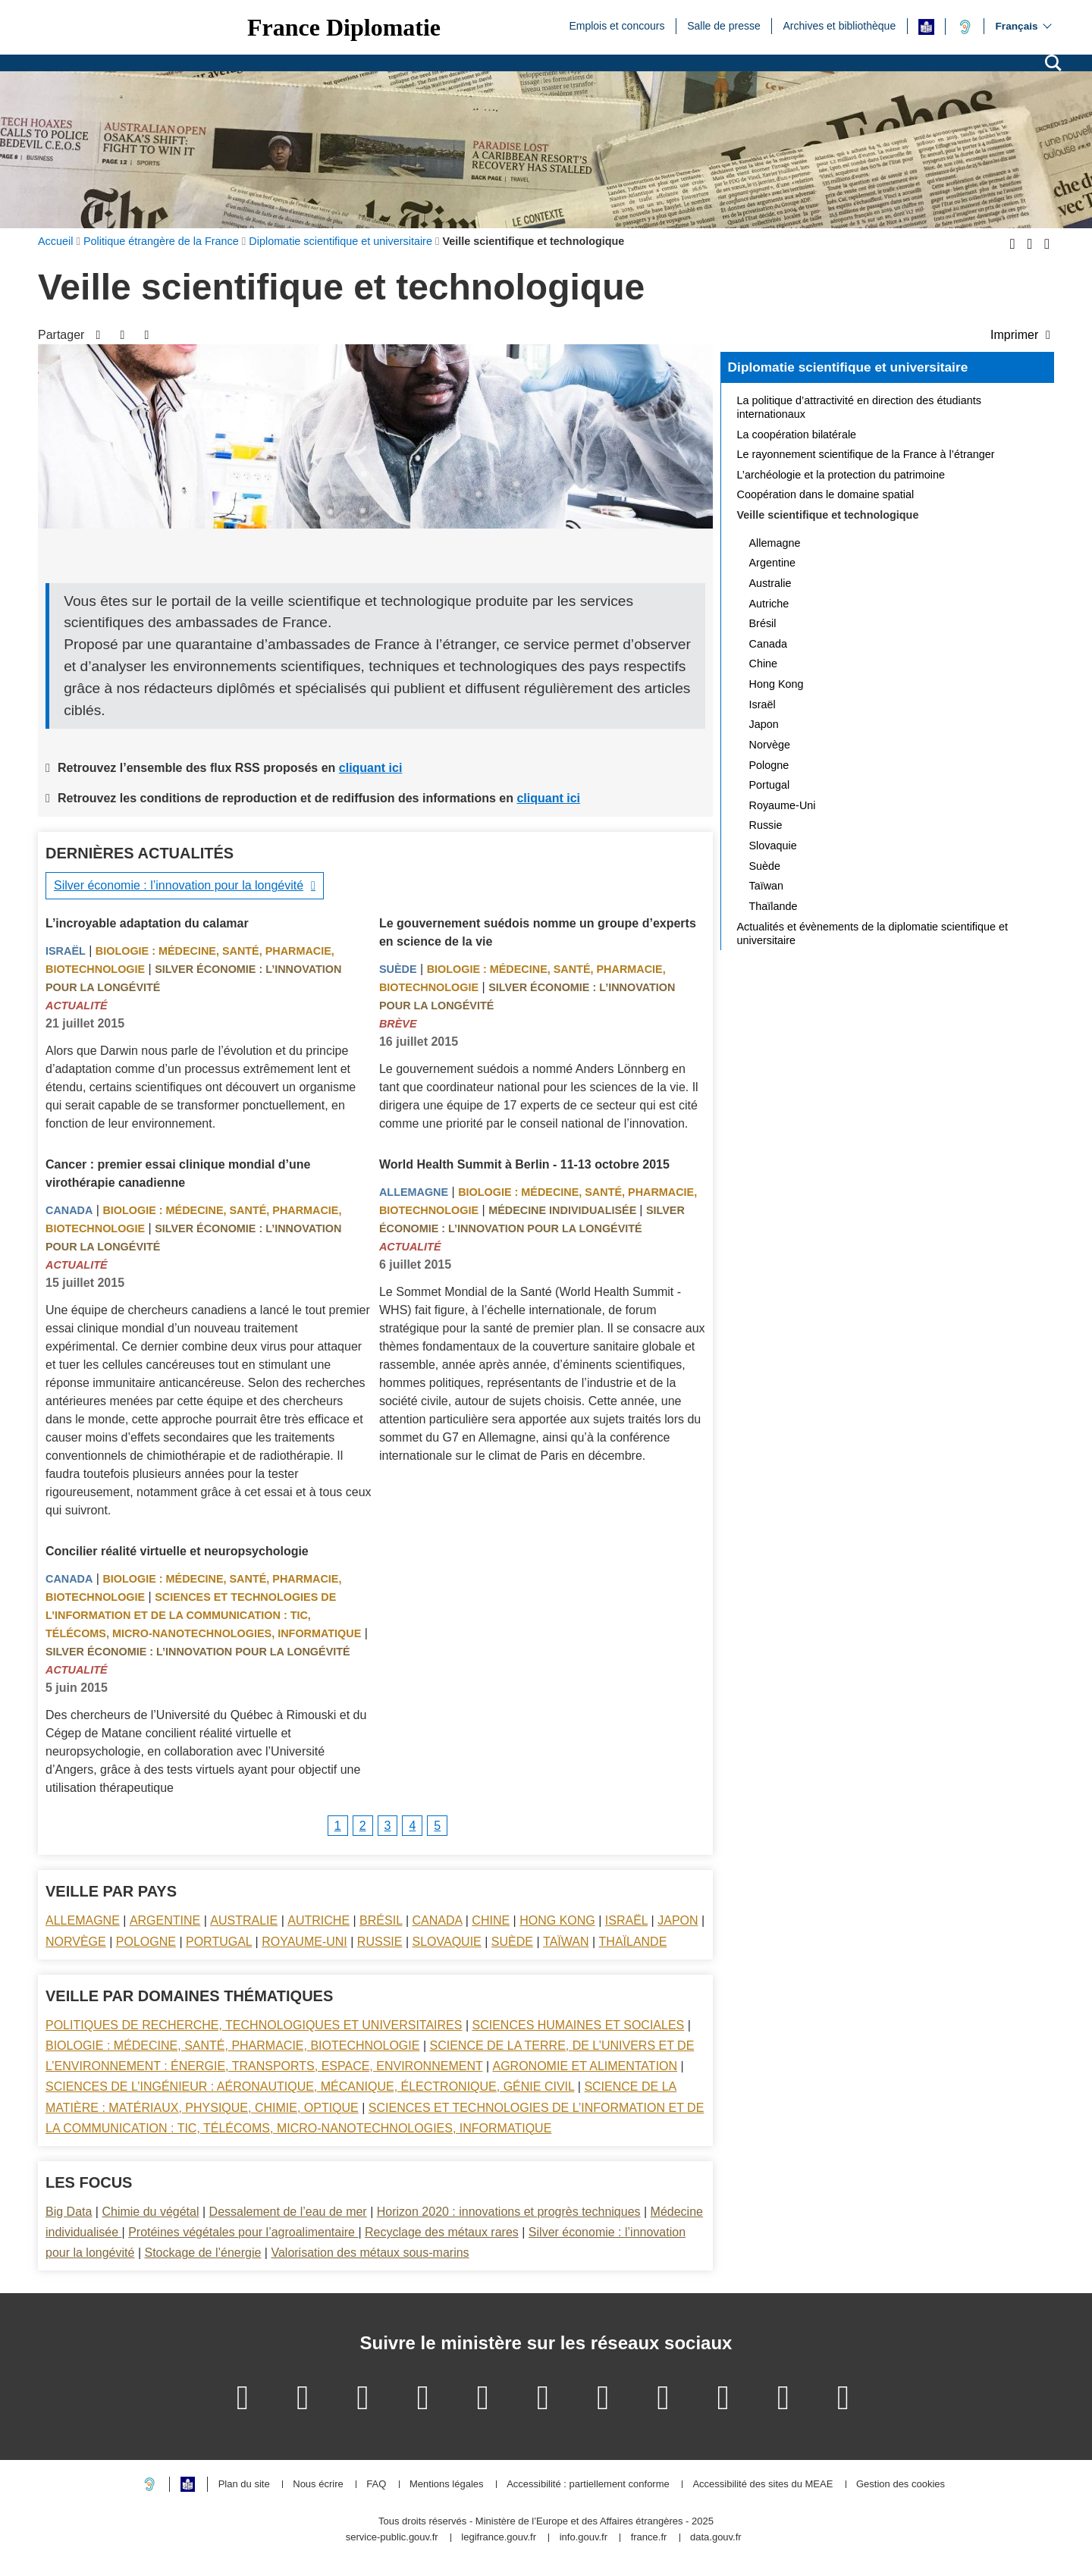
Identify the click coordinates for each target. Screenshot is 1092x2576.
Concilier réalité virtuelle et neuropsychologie (177, 1551)
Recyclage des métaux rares (442, 2232)
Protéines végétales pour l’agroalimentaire (243, 2232)
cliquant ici (371, 767)
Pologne (146, 1941)
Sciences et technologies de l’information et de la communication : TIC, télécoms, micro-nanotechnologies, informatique (203, 1615)
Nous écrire (318, 2484)
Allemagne (413, 1192)
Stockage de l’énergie (202, 2252)
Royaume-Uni (304, 1941)
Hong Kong (557, 1920)
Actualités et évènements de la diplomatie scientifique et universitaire (873, 933)
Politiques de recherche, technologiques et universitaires (254, 2025)
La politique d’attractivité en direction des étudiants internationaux (859, 407)
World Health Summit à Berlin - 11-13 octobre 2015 (524, 1164)
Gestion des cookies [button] (900, 2484)
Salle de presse (724, 25)
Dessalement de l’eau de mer (288, 2211)
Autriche (318, 1920)
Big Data (69, 2211)
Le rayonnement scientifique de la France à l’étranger (866, 454)
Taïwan (565, 1941)
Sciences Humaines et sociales (578, 2025)
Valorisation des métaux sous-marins (370, 2252)
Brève (398, 1024)
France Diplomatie (344, 27)
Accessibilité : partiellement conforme (588, 2484)
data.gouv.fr (716, 2538)
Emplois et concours (616, 25)
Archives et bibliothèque (839, 25)
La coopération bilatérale (797, 434)
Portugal (219, 1941)
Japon (677, 1920)
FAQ (376, 2484)
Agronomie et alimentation (584, 2066)
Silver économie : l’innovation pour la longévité (178, 885)
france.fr (649, 2538)
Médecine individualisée (563, 1210)
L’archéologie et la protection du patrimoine (841, 475)
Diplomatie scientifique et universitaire (848, 367)
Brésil (380, 1920)
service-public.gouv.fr (392, 2538)
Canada (69, 1210)
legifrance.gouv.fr (498, 2538)
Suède (398, 969)
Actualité (77, 1005)
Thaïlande (633, 1941)
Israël (66, 951)
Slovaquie (447, 1941)
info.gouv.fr (583, 2538)
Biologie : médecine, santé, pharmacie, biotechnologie (232, 2045)
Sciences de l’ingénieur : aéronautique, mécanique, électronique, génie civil (310, 2086)
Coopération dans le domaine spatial (826, 494)
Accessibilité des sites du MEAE (762, 2484)
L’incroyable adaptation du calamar (147, 923)
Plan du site (244, 2484)
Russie (380, 1941)
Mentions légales (447, 2484)
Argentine (165, 1920)
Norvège (76, 1941)
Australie (244, 1920)
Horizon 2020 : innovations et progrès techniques (509, 2211)
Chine (491, 1920)
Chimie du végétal (150, 2211)
